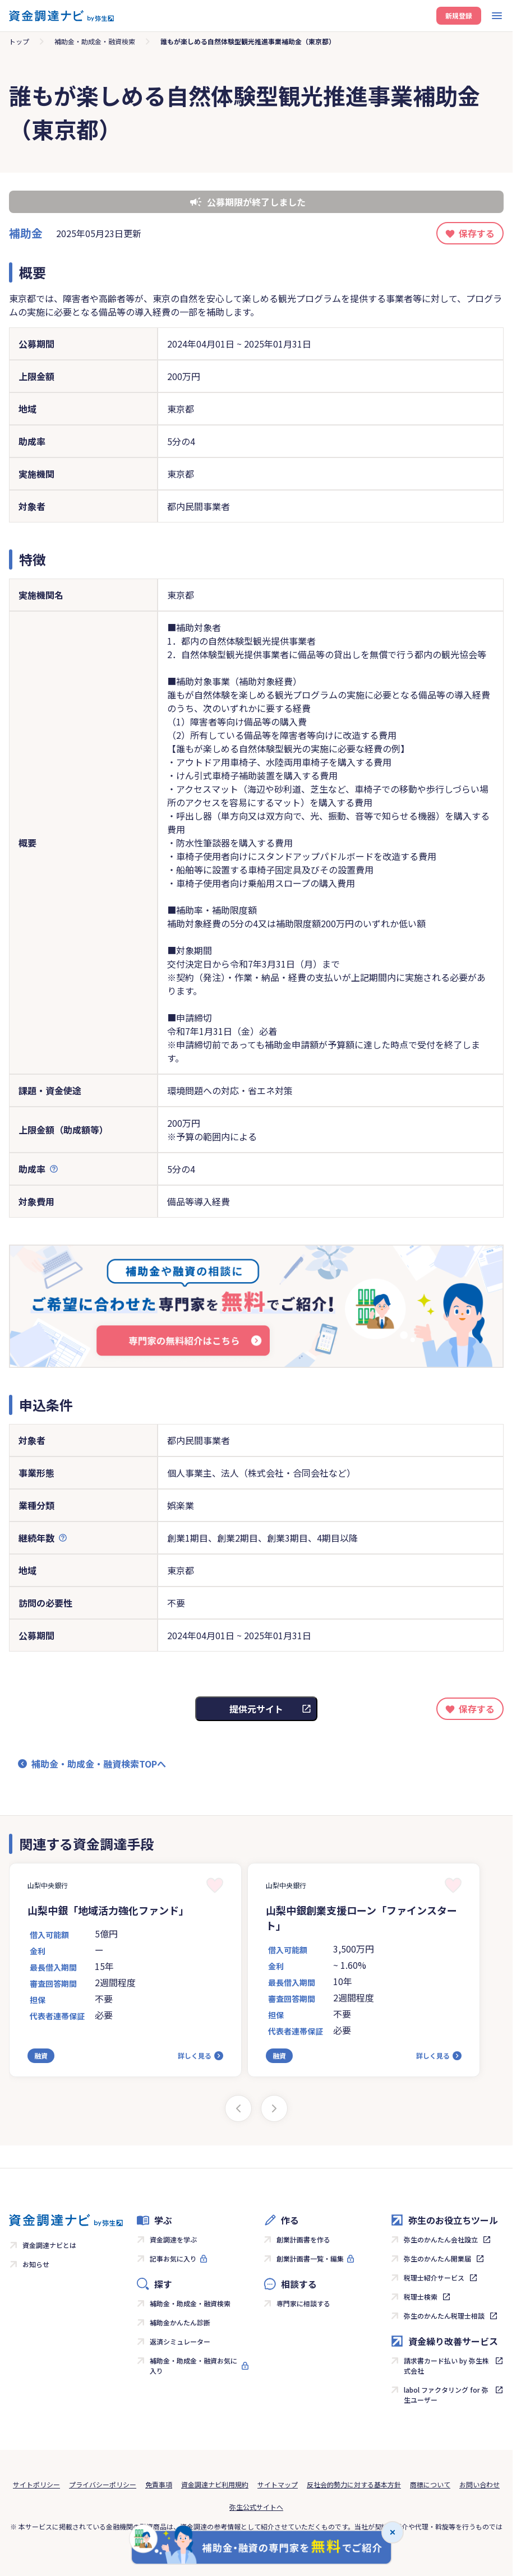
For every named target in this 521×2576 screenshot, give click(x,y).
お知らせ (35, 2264)
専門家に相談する (303, 2303)
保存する (477, 233)
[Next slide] (274, 2108)
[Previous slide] (238, 2108)
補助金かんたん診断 (180, 2322)
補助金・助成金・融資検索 (94, 41)
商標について (430, 2484)
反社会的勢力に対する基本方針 (354, 2484)
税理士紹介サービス (434, 2277)
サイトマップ (277, 2484)
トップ (19, 41)
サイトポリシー (36, 2484)
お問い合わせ (479, 2484)
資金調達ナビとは (49, 2245)
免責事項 (158, 2484)
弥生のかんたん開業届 (437, 2258)
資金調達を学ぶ (173, 2239)
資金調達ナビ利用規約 (214, 2484)
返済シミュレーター (180, 2341)
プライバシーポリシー (102, 2484)
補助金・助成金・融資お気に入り (193, 2365)
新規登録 (458, 15)
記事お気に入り (173, 2258)
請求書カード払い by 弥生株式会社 (446, 2365)
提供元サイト (256, 1708)
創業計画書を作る (303, 2239)
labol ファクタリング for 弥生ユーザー (446, 2394)
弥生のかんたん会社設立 (441, 2239)
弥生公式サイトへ (256, 2507)
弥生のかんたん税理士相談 (444, 2315)
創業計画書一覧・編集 (310, 2258)
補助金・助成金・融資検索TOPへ (98, 1763)
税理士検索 (420, 2296)
